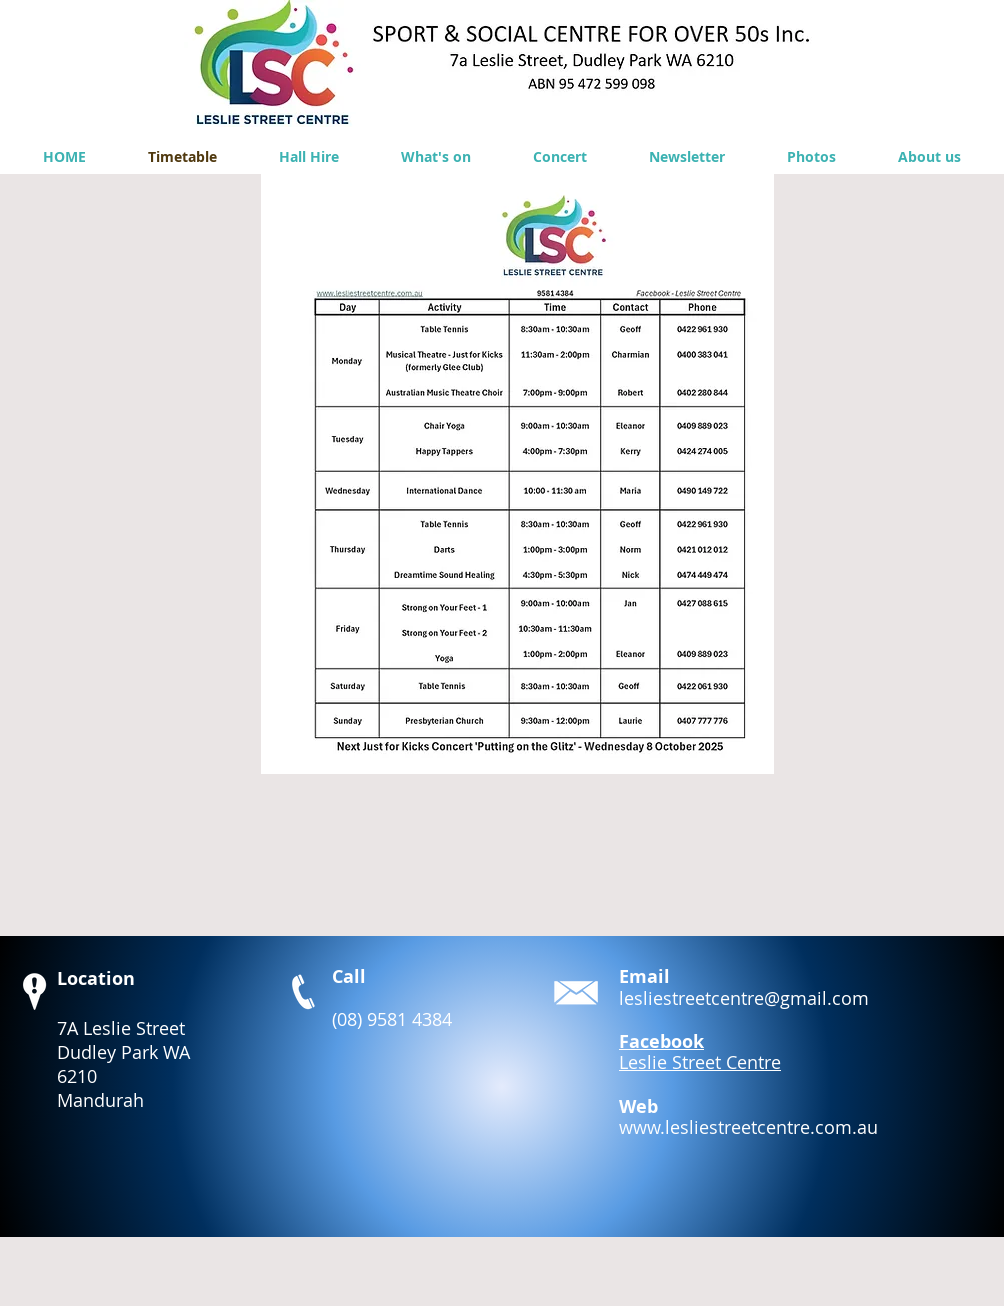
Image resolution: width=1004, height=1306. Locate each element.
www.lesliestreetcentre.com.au (748, 1127)
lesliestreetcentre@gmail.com (744, 998)
